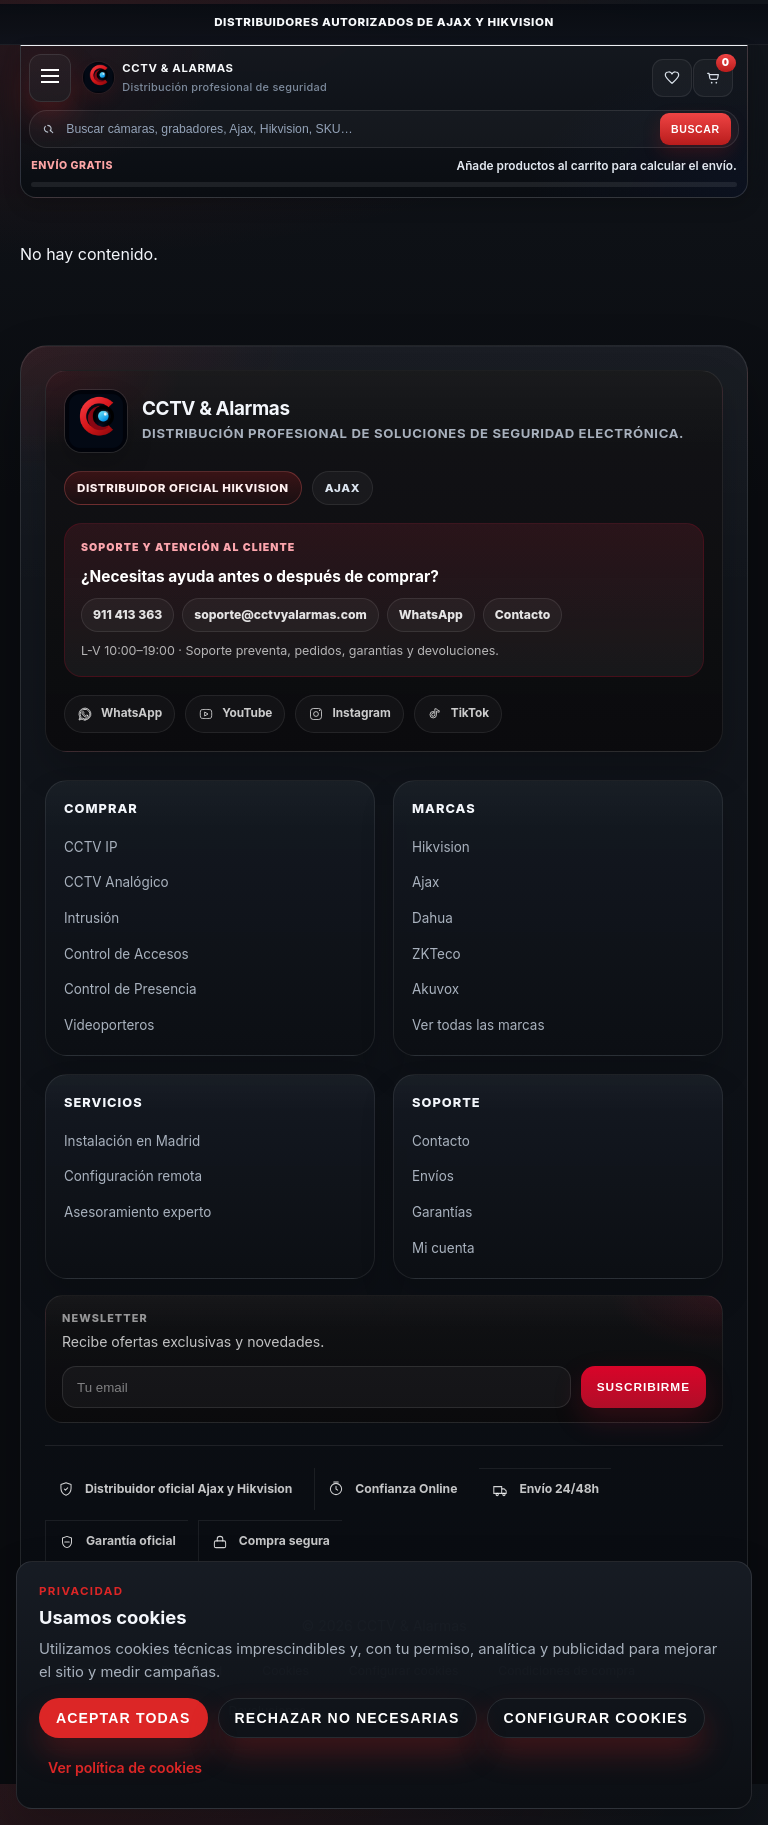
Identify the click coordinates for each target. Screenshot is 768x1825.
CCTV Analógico (116, 923)
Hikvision (441, 888)
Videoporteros (109, 1066)
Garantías (442, 1253)
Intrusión (91, 959)
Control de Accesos (126, 995)
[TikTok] (458, 755)
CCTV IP (91, 888)
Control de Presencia (130, 1030)
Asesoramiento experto (137, 1253)
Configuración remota (133, 1218)
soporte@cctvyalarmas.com (280, 655)
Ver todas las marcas (478, 1066)
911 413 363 (127, 655)
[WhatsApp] (119, 755)
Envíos (433, 1218)
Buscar (689, 164)
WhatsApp (431, 655)
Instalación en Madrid (132, 1182)
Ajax (425, 923)
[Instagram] (349, 755)
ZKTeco (436, 995)
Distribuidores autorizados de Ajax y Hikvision (384, 22)
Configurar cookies (596, 1718)
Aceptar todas (123, 1718)
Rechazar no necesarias (347, 1718)
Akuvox (435, 1030)
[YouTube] (235, 755)
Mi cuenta (443, 1289)
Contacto (522, 655)
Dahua (432, 959)
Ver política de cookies (125, 1767)
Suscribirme (643, 1428)
